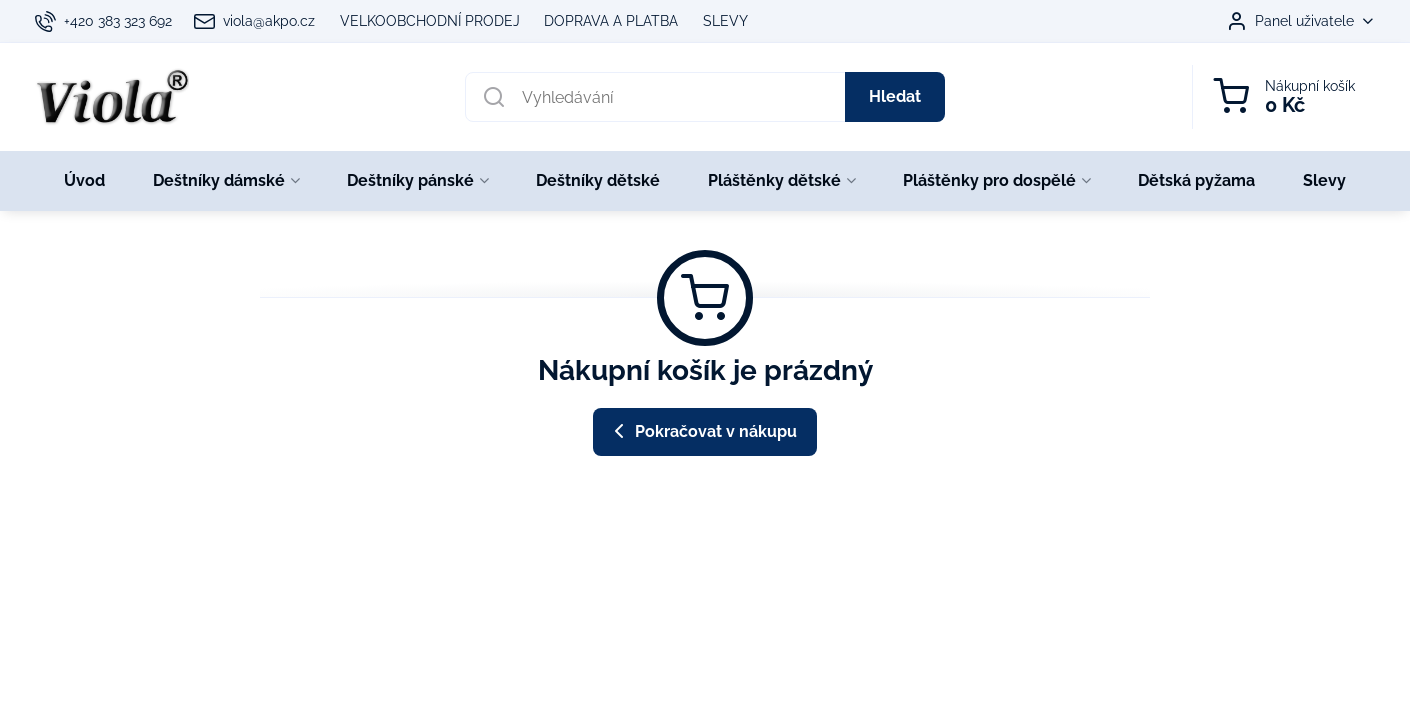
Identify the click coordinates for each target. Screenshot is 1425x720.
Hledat (895, 96)
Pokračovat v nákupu (702, 431)
